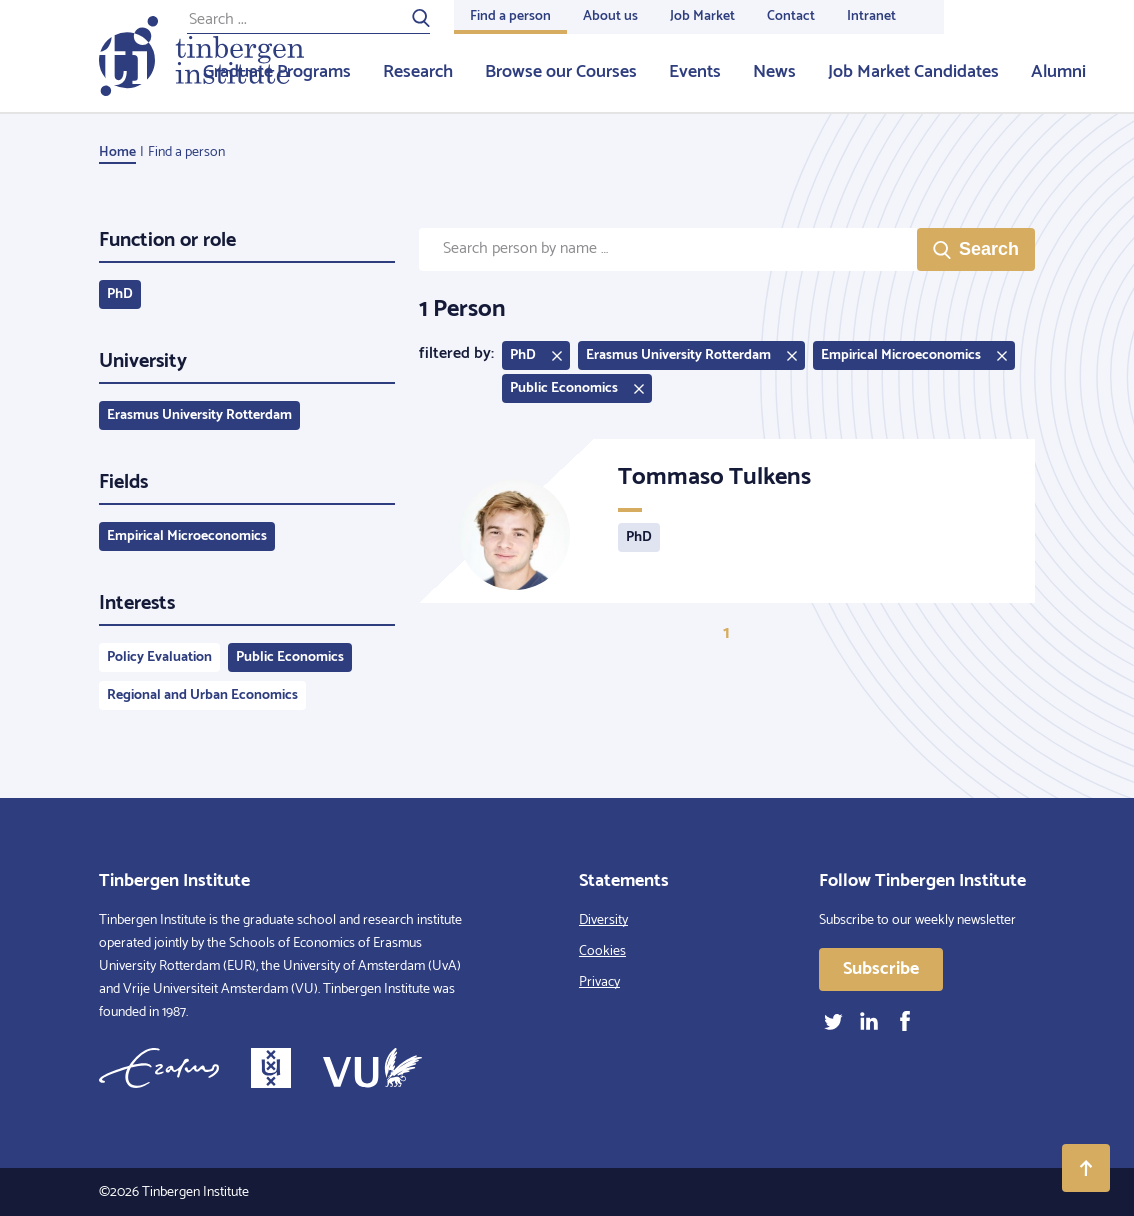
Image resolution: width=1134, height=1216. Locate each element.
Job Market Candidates (913, 72)
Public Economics (290, 657)
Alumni (1058, 72)
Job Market (702, 16)
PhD (120, 294)
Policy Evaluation (159, 657)
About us (610, 16)
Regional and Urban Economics (202, 695)
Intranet (871, 16)
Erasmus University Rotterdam (199, 415)
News (774, 72)
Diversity (603, 920)
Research (418, 72)
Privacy (599, 982)
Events (695, 72)
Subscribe (881, 969)
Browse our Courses (561, 72)
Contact (791, 16)
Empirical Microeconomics (187, 536)
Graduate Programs (277, 72)
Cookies (602, 951)
